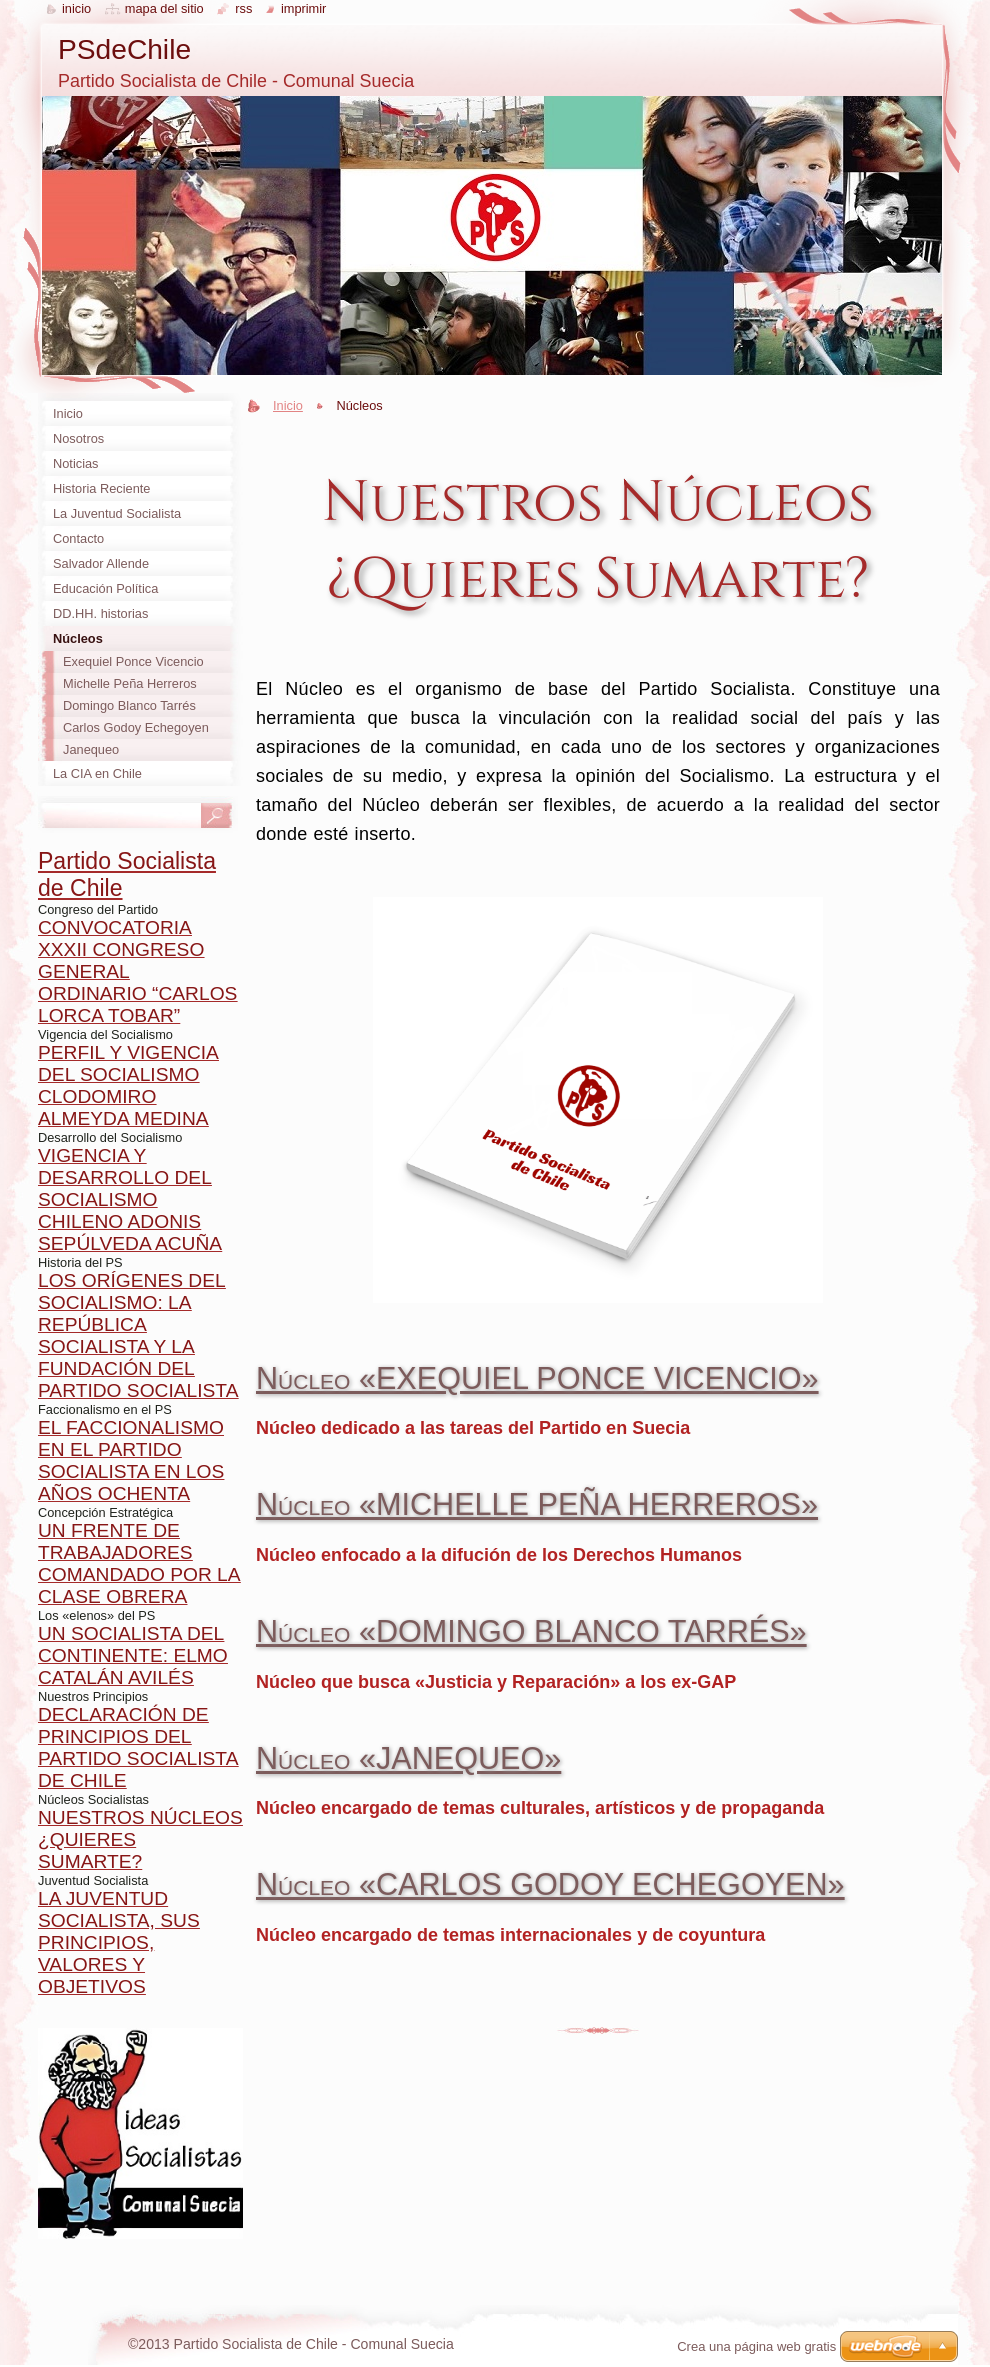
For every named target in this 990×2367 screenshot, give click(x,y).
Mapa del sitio (164, 8)
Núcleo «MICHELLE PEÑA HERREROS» (537, 1504)
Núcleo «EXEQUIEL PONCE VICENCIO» (537, 1378)
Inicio (288, 405)
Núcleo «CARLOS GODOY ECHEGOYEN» (550, 1884)
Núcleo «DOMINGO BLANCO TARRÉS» (531, 1631)
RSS (243, 8)
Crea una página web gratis (756, 2346)
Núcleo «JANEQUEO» (408, 1758)
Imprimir (304, 8)
